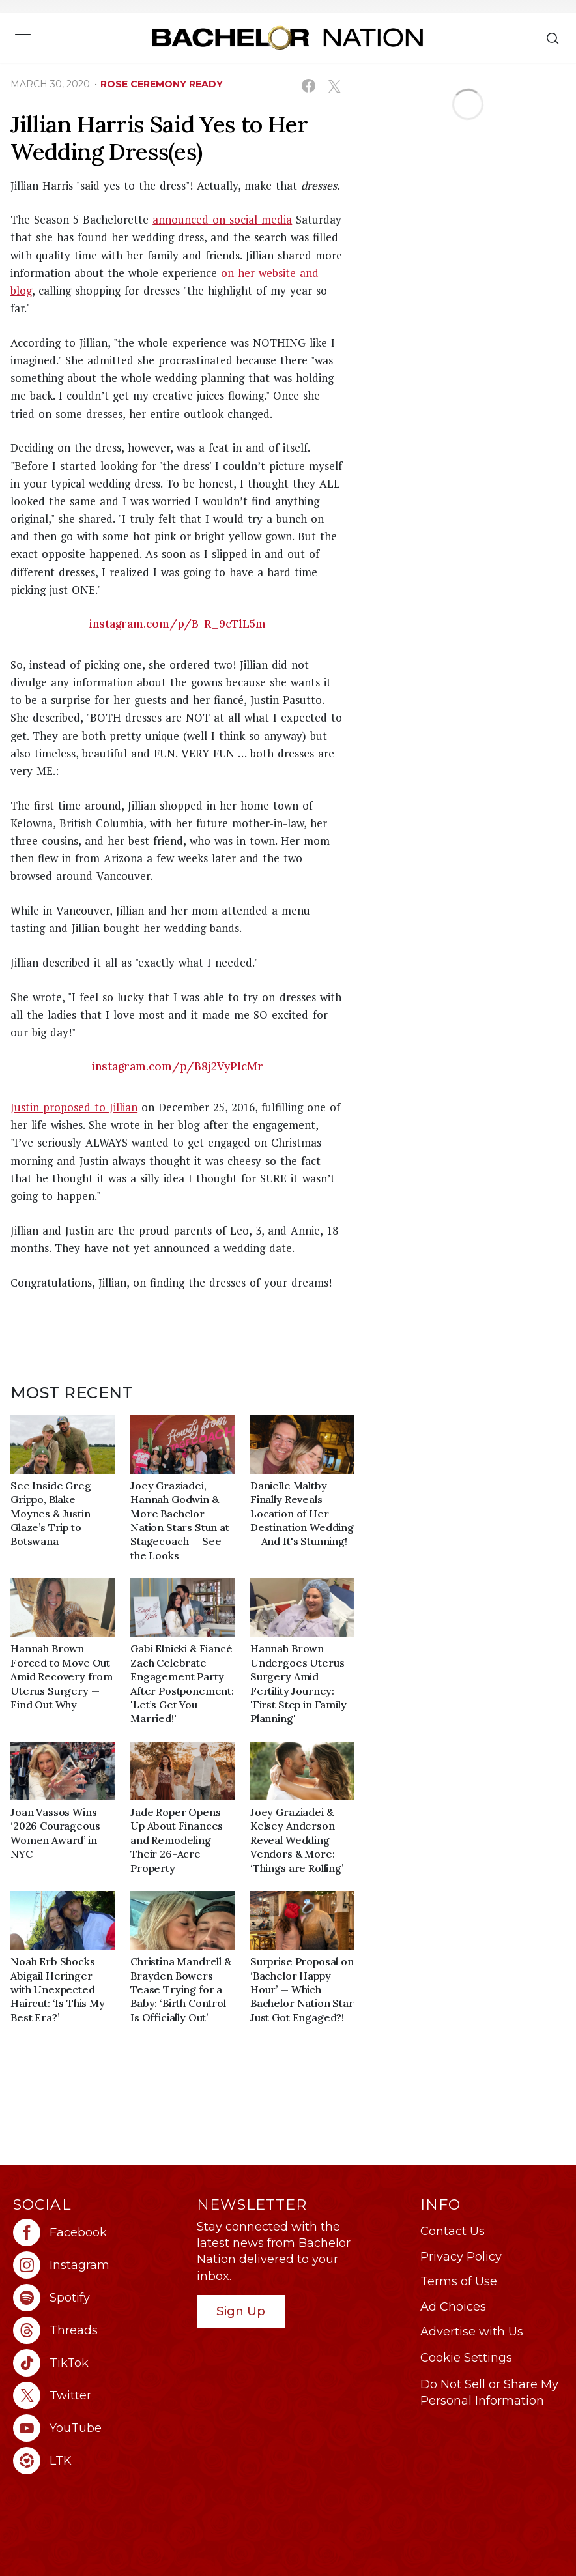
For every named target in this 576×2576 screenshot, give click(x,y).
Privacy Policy (461, 2256)
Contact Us (452, 2231)
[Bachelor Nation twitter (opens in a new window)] (98, 2395)
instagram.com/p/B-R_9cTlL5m (177, 624)
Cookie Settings (466, 2357)
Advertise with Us (471, 2331)
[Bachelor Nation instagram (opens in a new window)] (98, 2265)
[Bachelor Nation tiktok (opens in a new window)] (98, 2363)
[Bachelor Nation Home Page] (287, 37)
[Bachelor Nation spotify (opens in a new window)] (98, 2297)
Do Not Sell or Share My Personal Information (489, 2392)
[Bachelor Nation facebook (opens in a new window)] (98, 2232)
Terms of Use (458, 2281)
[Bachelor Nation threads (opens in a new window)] (98, 2330)
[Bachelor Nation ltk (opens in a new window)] (98, 2460)
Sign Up (240, 2311)
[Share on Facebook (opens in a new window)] (308, 85)
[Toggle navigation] (23, 37)
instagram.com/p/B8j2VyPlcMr (177, 1066)
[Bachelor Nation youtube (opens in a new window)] (98, 2428)
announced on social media (222, 219)
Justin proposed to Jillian (73, 1107)
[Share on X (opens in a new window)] (333, 85)
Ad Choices (453, 2307)
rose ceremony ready (161, 84)
